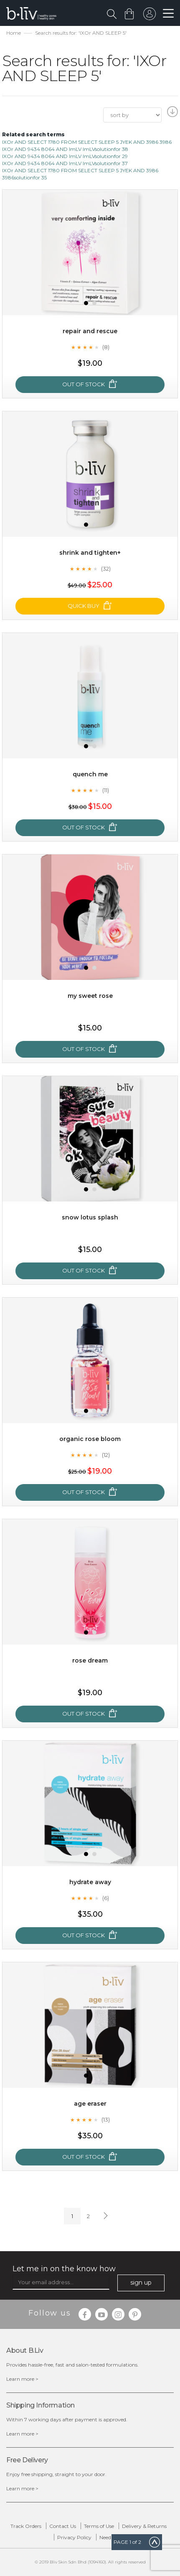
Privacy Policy (74, 2537)
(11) (105, 790)
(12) (106, 1454)
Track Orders (25, 2526)
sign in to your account (149, 16)
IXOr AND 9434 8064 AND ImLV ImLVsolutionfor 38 (65, 149)
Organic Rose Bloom (90, 1439)
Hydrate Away (90, 1882)
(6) (105, 1898)
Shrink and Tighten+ (90, 552)
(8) (105, 347)
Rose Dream (90, 1660)
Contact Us (62, 2526)
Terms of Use (99, 2526)
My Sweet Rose (90, 996)
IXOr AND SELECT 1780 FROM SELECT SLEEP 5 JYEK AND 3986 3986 (87, 142)
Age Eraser (90, 2103)
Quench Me (90, 774)
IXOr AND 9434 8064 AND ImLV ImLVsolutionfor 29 (65, 156)
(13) (105, 2119)
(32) (106, 568)
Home (13, 33)
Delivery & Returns (144, 2526)
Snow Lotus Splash (90, 1217)
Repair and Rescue (90, 331)
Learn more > (22, 2379)
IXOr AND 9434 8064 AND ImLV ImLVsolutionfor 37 (65, 163)
